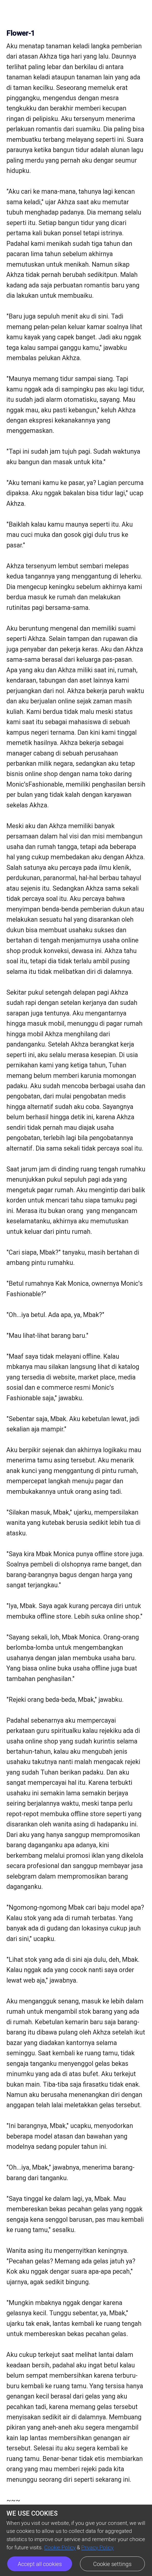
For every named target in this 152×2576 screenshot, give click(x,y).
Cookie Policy (60, 2547)
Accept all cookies (40, 2564)
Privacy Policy (97, 2547)
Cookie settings (112, 2564)
